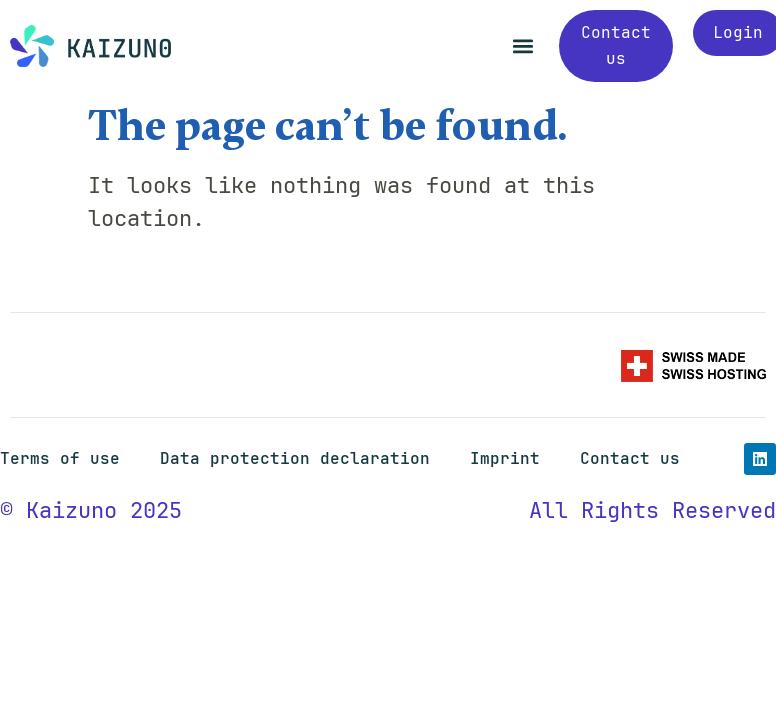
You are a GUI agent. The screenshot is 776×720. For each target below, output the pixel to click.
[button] (522, 46)
